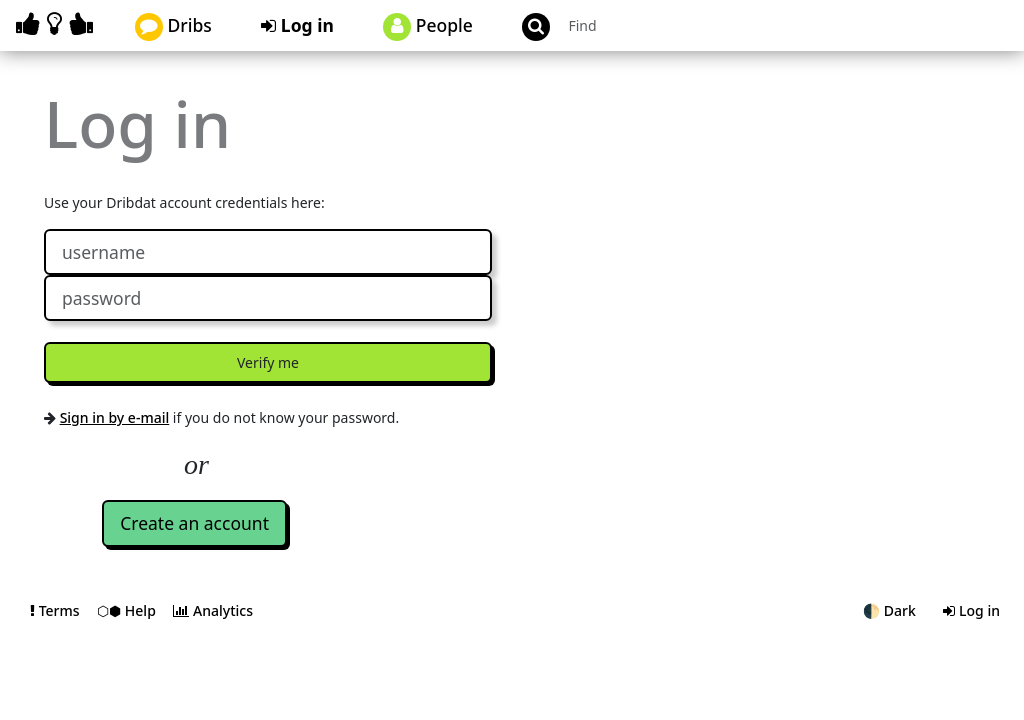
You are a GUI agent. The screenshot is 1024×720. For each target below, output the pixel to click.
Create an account (194, 523)
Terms (56, 610)
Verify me (268, 362)
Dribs (173, 27)
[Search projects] (668, 25)
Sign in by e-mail (115, 417)
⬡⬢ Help (128, 610)
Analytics (213, 610)
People (428, 27)
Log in (297, 25)
